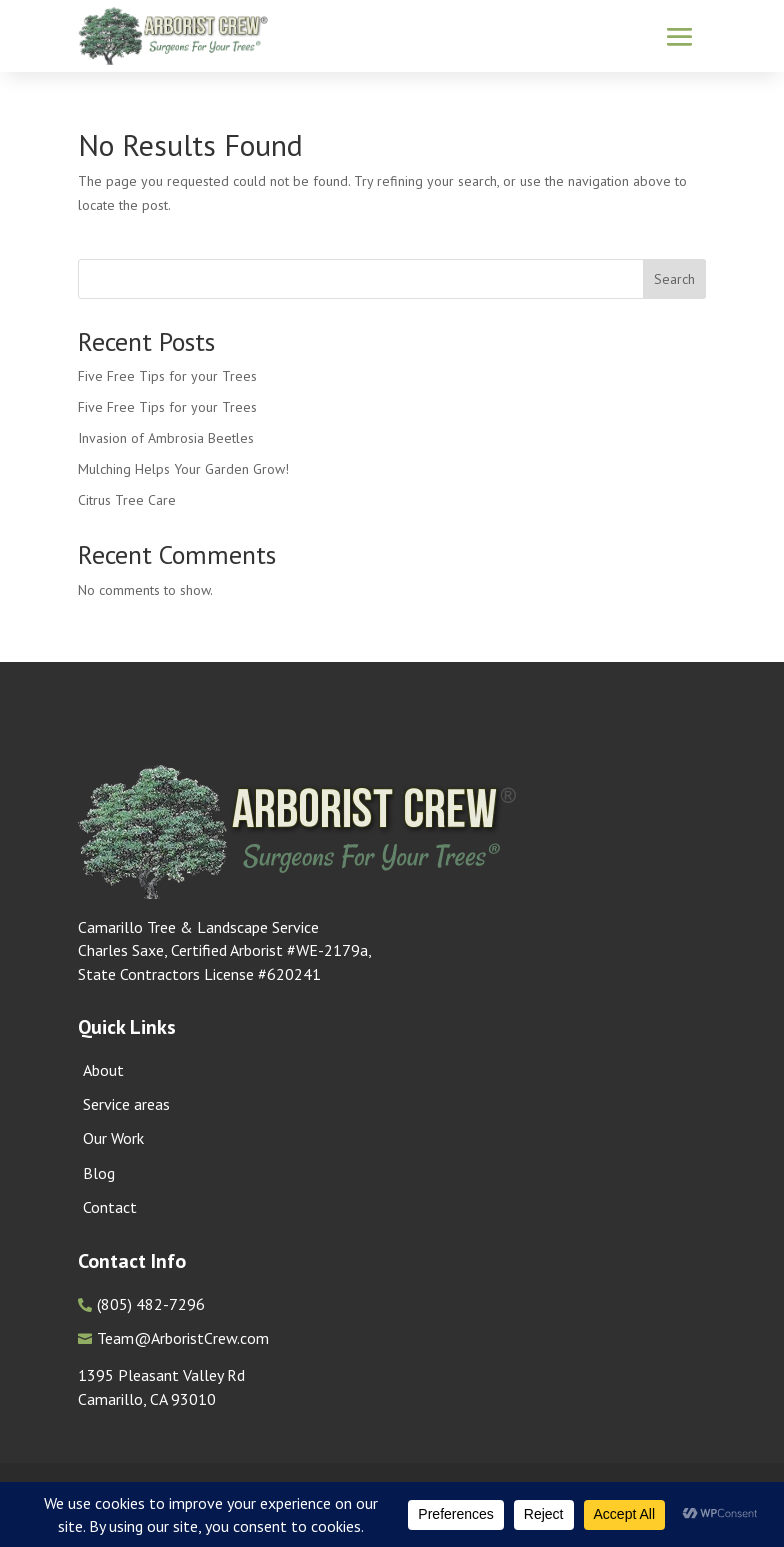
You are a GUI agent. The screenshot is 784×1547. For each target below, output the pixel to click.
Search (674, 279)
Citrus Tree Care (127, 500)
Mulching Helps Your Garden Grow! (183, 469)
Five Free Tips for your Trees (167, 376)
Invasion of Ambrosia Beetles (166, 438)
